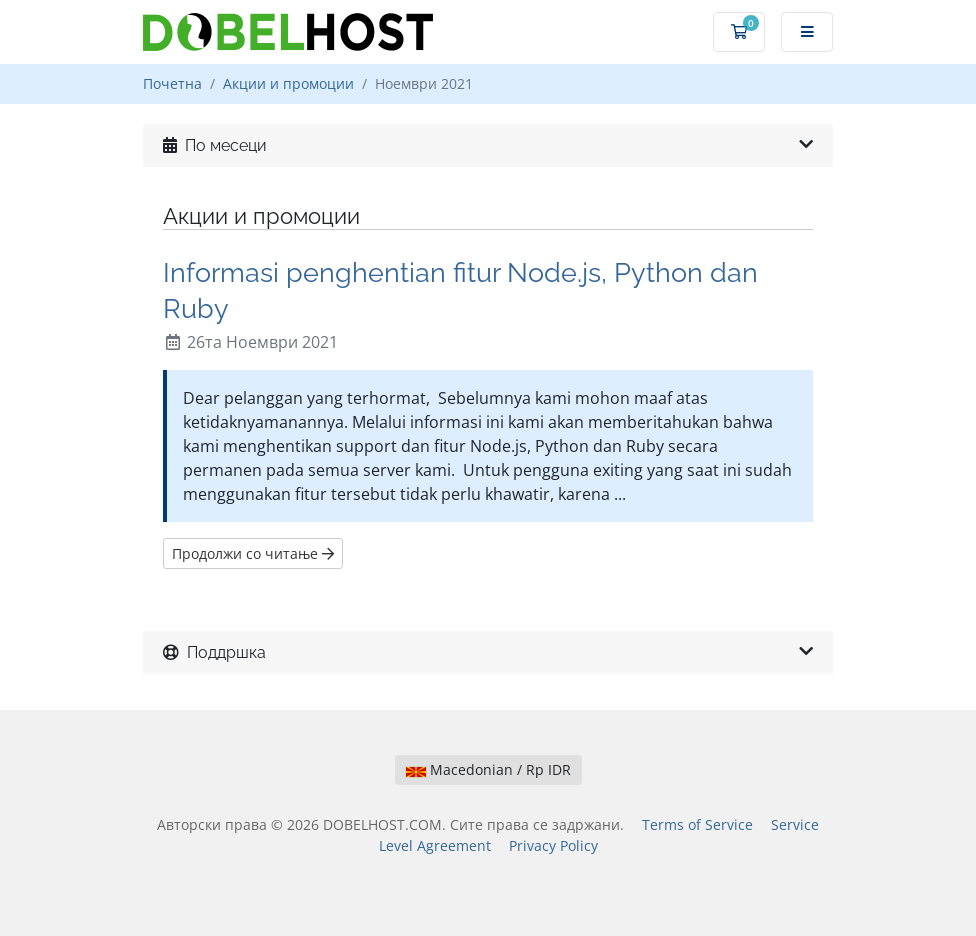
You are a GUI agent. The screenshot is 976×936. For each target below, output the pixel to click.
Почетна (172, 83)
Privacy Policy (553, 845)
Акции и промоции (288, 83)
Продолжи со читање (253, 553)
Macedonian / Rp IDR (488, 769)
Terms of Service (697, 824)
